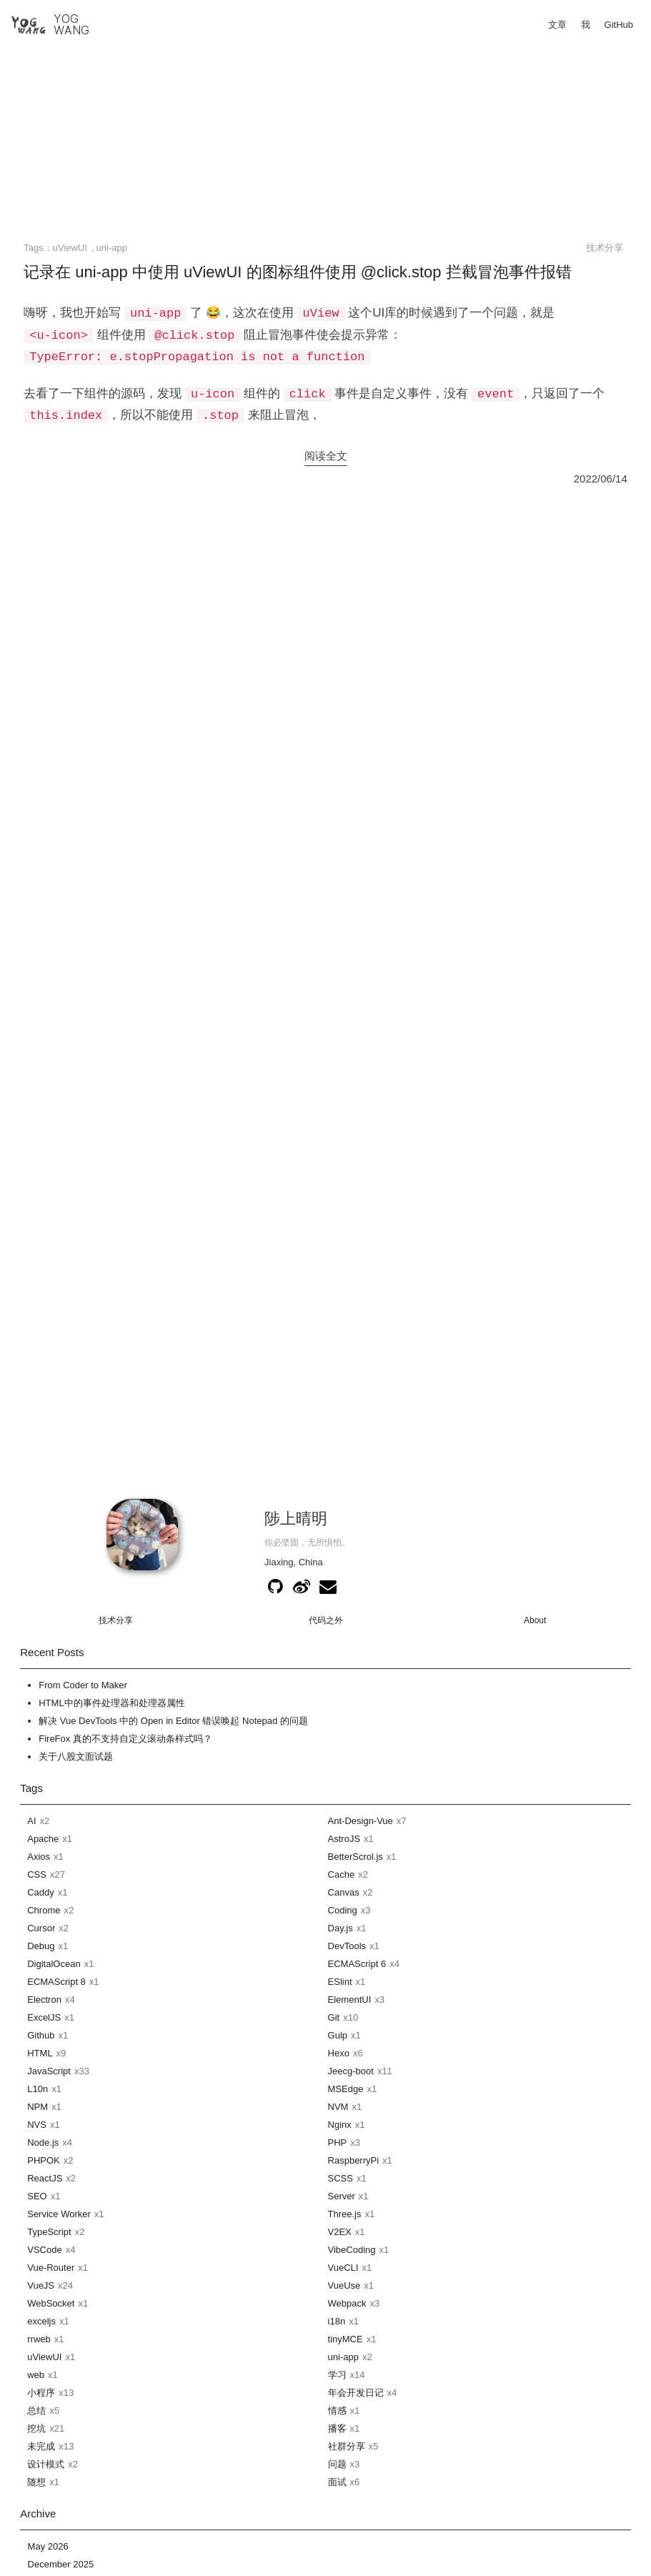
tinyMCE (345, 2339)
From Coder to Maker (83, 1685)
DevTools (347, 1946)
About (535, 1620)
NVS (36, 2124)
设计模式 (45, 2464)
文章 (557, 24)
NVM (338, 2106)
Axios (38, 1856)
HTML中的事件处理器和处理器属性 (111, 1703)
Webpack (347, 2303)
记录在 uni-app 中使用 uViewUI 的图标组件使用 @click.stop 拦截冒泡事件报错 (297, 272)
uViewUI (70, 247)
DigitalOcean (53, 1963)
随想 (36, 2482)
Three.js (345, 2214)
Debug (40, 1946)
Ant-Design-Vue (360, 1820)
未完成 (41, 2446)
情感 (337, 2410)
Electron (44, 1999)
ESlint (340, 1981)
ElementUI (350, 1999)
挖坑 (36, 2428)
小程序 (41, 2392)
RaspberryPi (353, 2160)
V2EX (340, 2231)
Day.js (340, 1928)
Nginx (340, 2124)
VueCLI (343, 2267)
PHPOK (43, 2160)
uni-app (111, 247)
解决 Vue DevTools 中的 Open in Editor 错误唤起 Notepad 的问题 (173, 1720)
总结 (36, 2410)
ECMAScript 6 (357, 1963)
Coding (342, 1910)
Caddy (40, 1892)
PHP (337, 2142)
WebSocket (50, 2303)
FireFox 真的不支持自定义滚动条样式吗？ (125, 1738)
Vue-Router (50, 2267)
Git (334, 2017)
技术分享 (604, 247)
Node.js (43, 2142)
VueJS (40, 2285)
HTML (39, 2053)
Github (40, 2035)
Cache (341, 1874)
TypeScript (49, 2231)
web (35, 2374)
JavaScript (49, 2071)
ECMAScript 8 (56, 1981)
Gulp (337, 2035)
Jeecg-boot (351, 2071)
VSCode (44, 2249)
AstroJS (344, 1838)
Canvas (343, 1892)
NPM (37, 2106)
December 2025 (61, 2564)
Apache (43, 1838)
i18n (337, 2321)
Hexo (338, 2053)
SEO (36, 2196)
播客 (337, 2428)
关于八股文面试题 (76, 1756)
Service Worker (59, 2214)
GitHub (619, 24)
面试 (337, 2482)
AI (31, 1820)
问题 (337, 2464)
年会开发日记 (356, 2392)
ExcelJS (44, 2017)
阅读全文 (325, 456)
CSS (36, 1874)
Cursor (41, 1928)
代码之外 (326, 1620)
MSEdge (346, 2089)
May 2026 (48, 2546)
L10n (37, 2089)
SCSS (340, 2178)
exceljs (41, 2321)
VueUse (344, 2285)
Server (341, 2196)
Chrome (43, 1910)
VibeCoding (352, 2249)
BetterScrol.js (355, 1856)
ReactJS (44, 2178)
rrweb (39, 2339)
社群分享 (346, 2446)
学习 (337, 2374)
